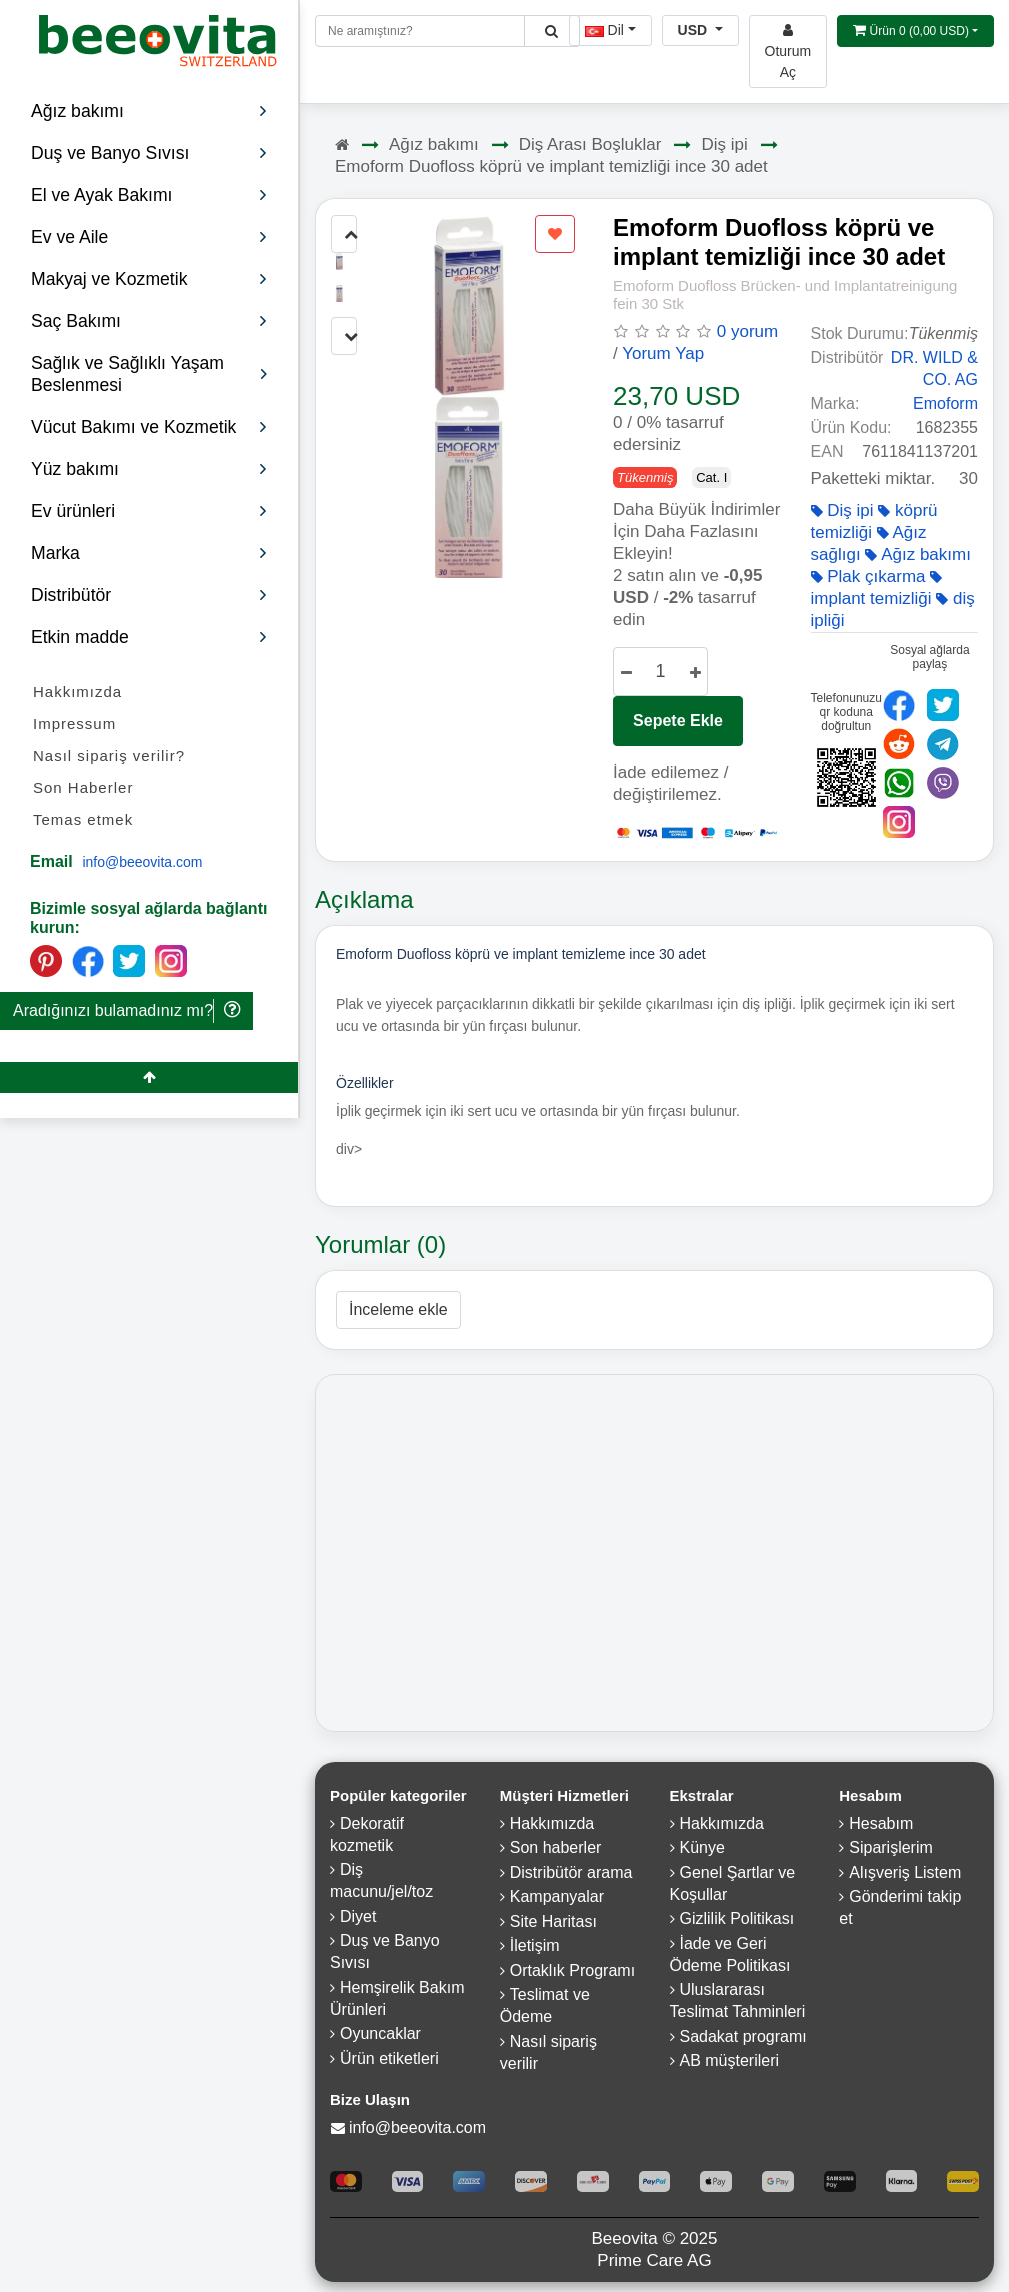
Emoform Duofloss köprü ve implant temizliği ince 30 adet (551, 166)
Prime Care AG (654, 2260)
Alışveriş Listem (905, 1872)
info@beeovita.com (142, 862)
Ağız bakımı (434, 144)
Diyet (358, 1916)
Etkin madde (149, 637)
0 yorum (747, 331)
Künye (702, 1847)
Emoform (945, 403)
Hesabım (881, 1823)
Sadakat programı (743, 2036)
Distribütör (149, 595)
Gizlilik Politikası (737, 1918)
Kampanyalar (557, 1896)
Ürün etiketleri (389, 2058)
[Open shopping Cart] (915, 31)
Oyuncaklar (380, 2033)
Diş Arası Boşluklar (590, 144)
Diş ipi (724, 144)
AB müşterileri (730, 2060)
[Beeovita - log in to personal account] (788, 51)
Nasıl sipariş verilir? (109, 755)
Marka (149, 553)
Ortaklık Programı (572, 1970)
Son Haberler (83, 787)
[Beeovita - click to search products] (551, 31)
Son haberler (556, 1847)
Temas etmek (83, 819)
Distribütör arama (571, 1872)
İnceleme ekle (398, 1309)
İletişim (535, 1945)
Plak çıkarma (868, 576)
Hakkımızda (77, 691)
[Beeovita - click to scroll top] (149, 1077)
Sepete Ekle (678, 720)
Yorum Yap (663, 353)
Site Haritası (553, 1921)
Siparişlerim (891, 1847)
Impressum (74, 723)
